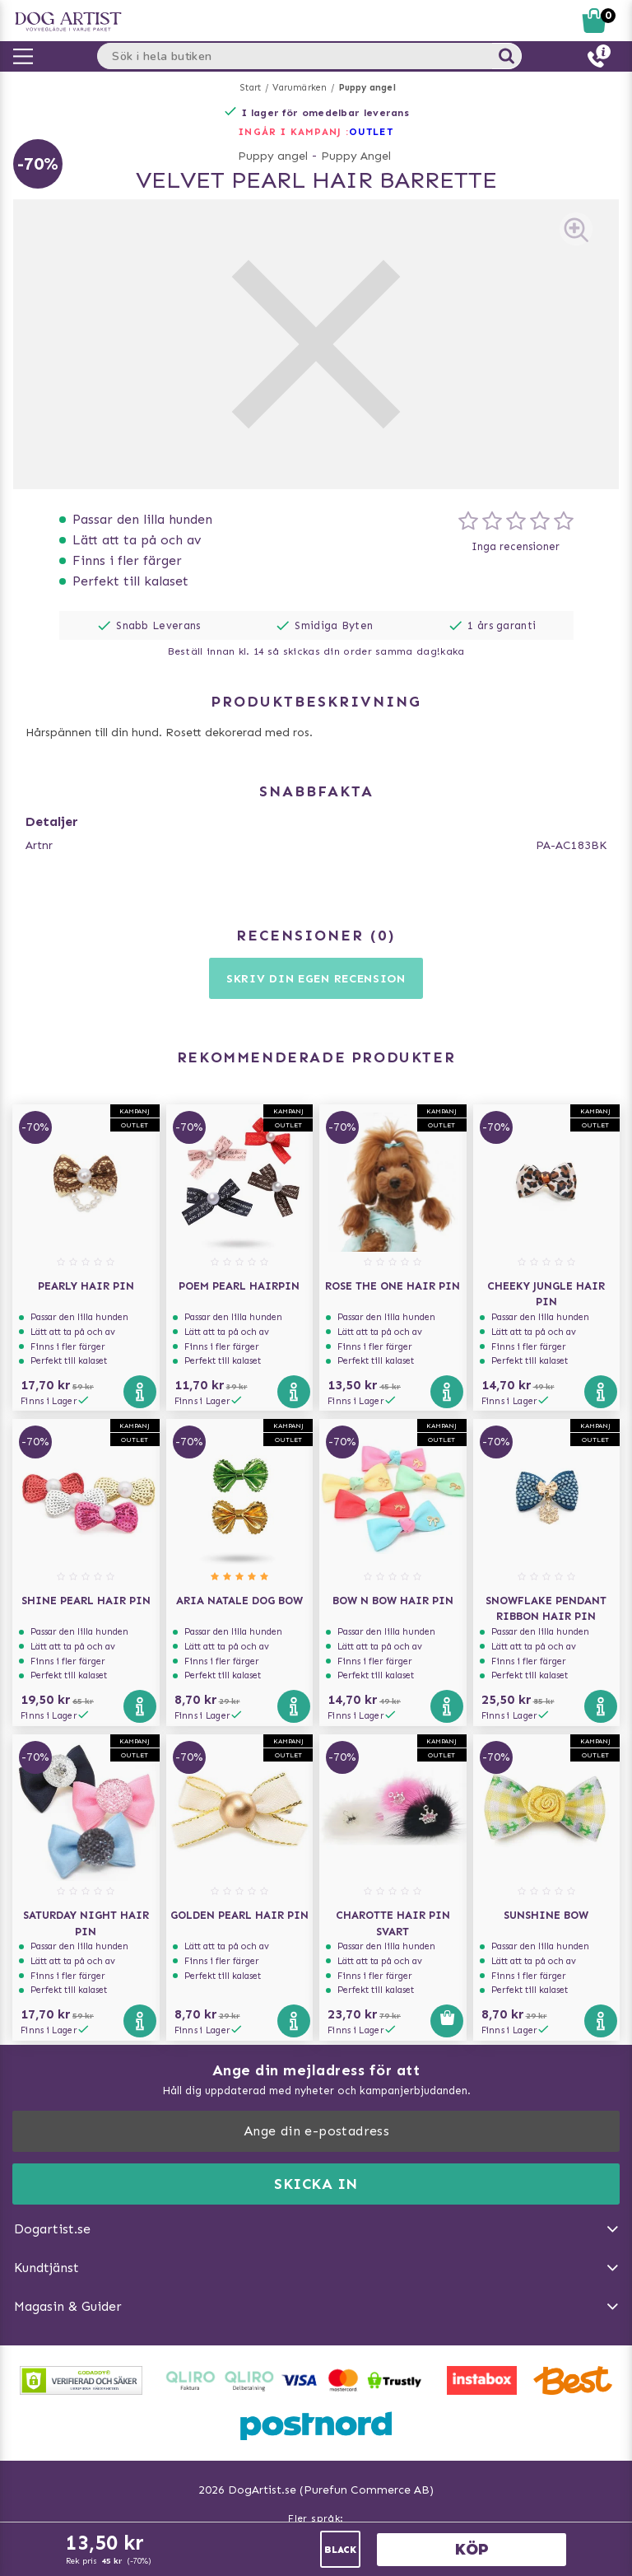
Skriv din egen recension (316, 979)
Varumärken (299, 87)
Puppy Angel (356, 156)
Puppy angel (367, 87)
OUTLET (371, 132)
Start (250, 87)
